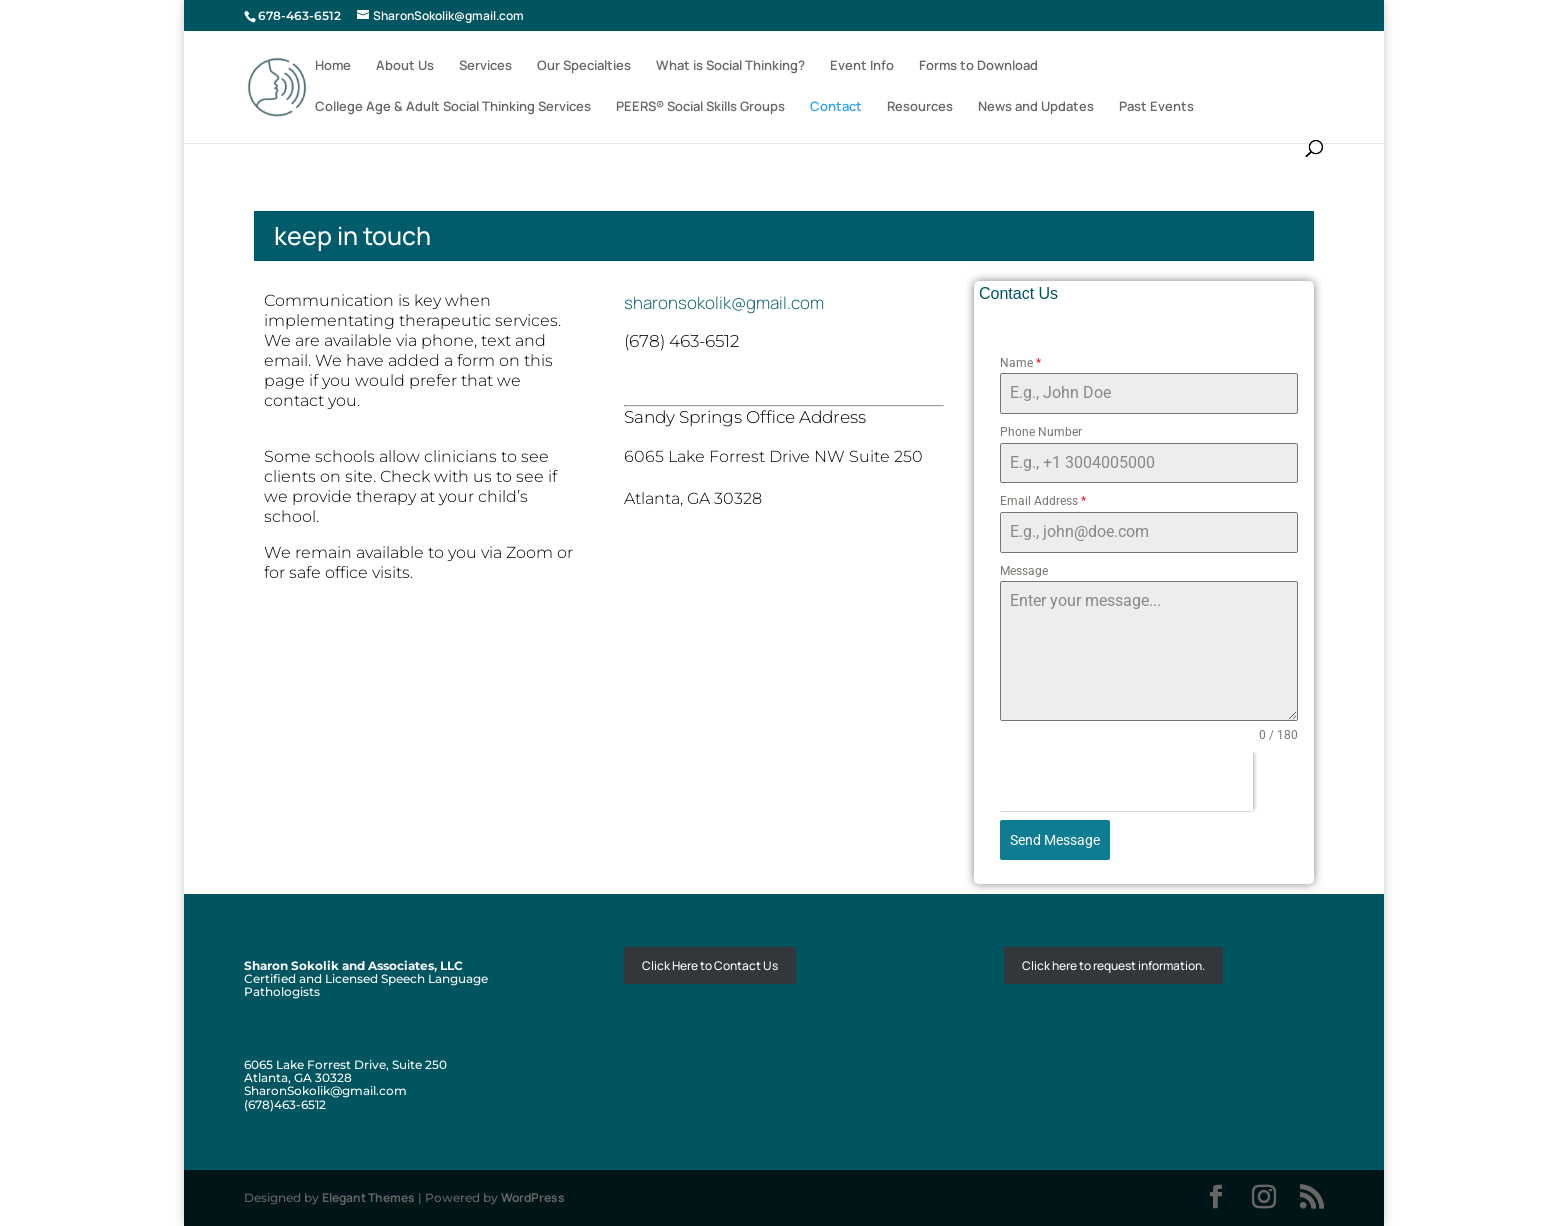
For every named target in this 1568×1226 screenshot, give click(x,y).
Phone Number (1041, 432)
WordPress (533, 1197)
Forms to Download (978, 66)
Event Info (862, 66)
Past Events (1156, 107)
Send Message (1055, 840)
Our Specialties (584, 66)
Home (333, 66)
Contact (836, 107)
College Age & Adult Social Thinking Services (453, 107)
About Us (405, 66)
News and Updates (1036, 107)
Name (1020, 363)
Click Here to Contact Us (710, 965)
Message (1024, 571)
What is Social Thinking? (730, 66)
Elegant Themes (368, 1197)
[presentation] (1126, 781)
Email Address (1043, 501)
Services (485, 66)
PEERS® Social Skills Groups (700, 107)
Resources (920, 107)
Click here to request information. (1113, 965)
